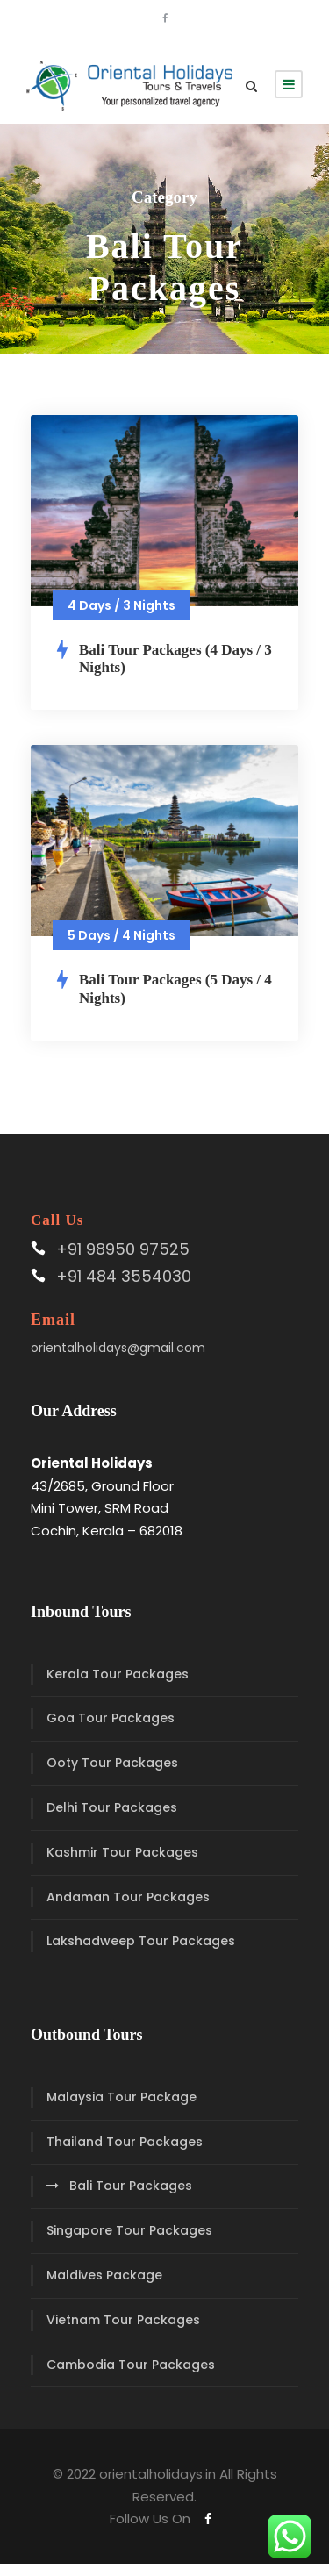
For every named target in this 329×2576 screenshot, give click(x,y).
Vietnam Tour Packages (123, 2320)
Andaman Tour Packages (128, 1897)
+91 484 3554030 (123, 1276)
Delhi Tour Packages (111, 1807)
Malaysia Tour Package (121, 2097)
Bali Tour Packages (130, 2185)
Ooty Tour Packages (112, 1762)
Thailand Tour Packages (124, 2141)
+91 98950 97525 (123, 1249)
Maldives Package (104, 2275)
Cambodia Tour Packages (130, 2364)
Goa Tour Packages (110, 1718)
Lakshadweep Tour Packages (140, 1941)
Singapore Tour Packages (129, 2230)
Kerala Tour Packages (117, 1674)
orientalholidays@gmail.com (118, 1347)
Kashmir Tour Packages (122, 1852)
